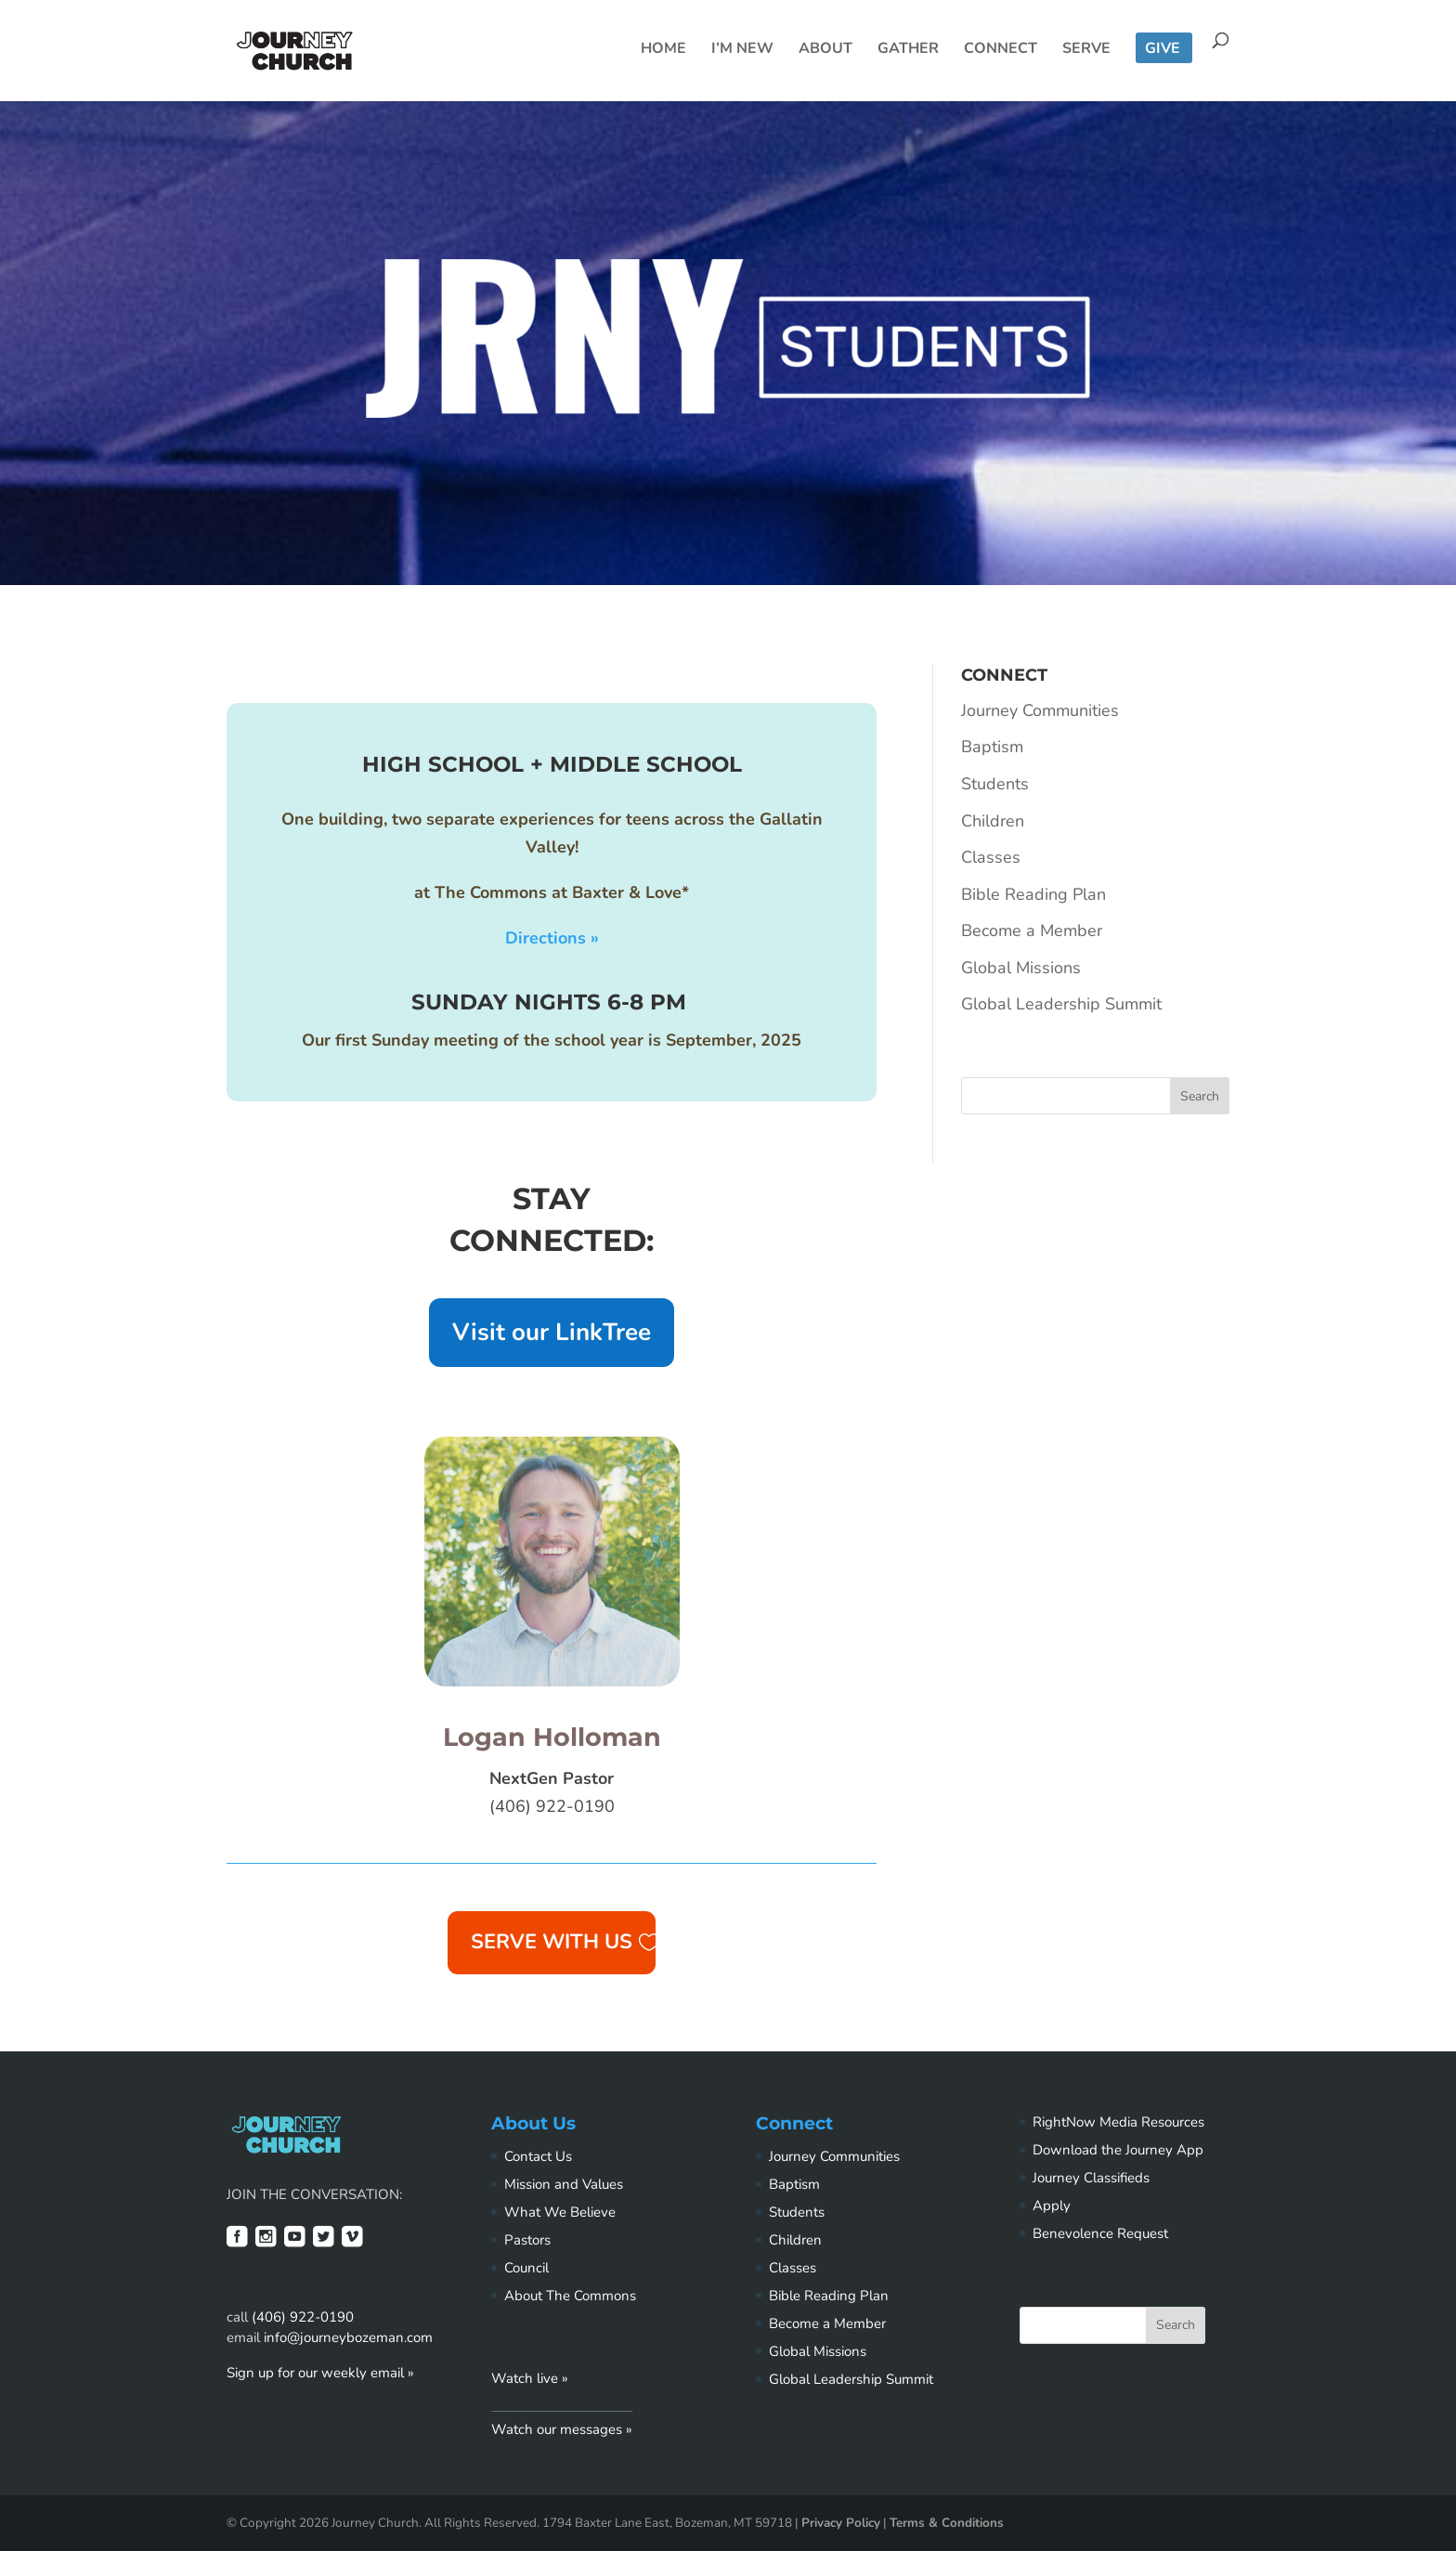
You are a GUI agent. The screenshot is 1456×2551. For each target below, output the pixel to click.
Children (992, 821)
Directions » (552, 938)
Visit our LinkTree (551, 1332)
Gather (908, 50)
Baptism (992, 746)
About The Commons (570, 2295)
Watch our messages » (561, 2429)
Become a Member (1031, 930)
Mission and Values (563, 2184)
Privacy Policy (840, 2522)
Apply (1052, 2205)
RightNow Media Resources (1118, 2122)
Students (995, 784)
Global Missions (1021, 968)
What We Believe (560, 2212)
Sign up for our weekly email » (320, 2372)
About (825, 50)
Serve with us (551, 1942)
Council (526, 2267)
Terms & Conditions (947, 2522)
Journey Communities (1040, 710)
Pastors (527, 2240)
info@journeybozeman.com (348, 2337)
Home (663, 50)
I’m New (742, 50)
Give (1162, 50)
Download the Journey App (1118, 2150)
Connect (1000, 50)
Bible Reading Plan (1033, 894)
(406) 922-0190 (303, 2317)
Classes (990, 857)
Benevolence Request (1100, 2233)
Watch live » (529, 2378)
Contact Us (538, 2156)
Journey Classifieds (1091, 2177)
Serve (1086, 50)
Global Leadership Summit (1061, 1004)
